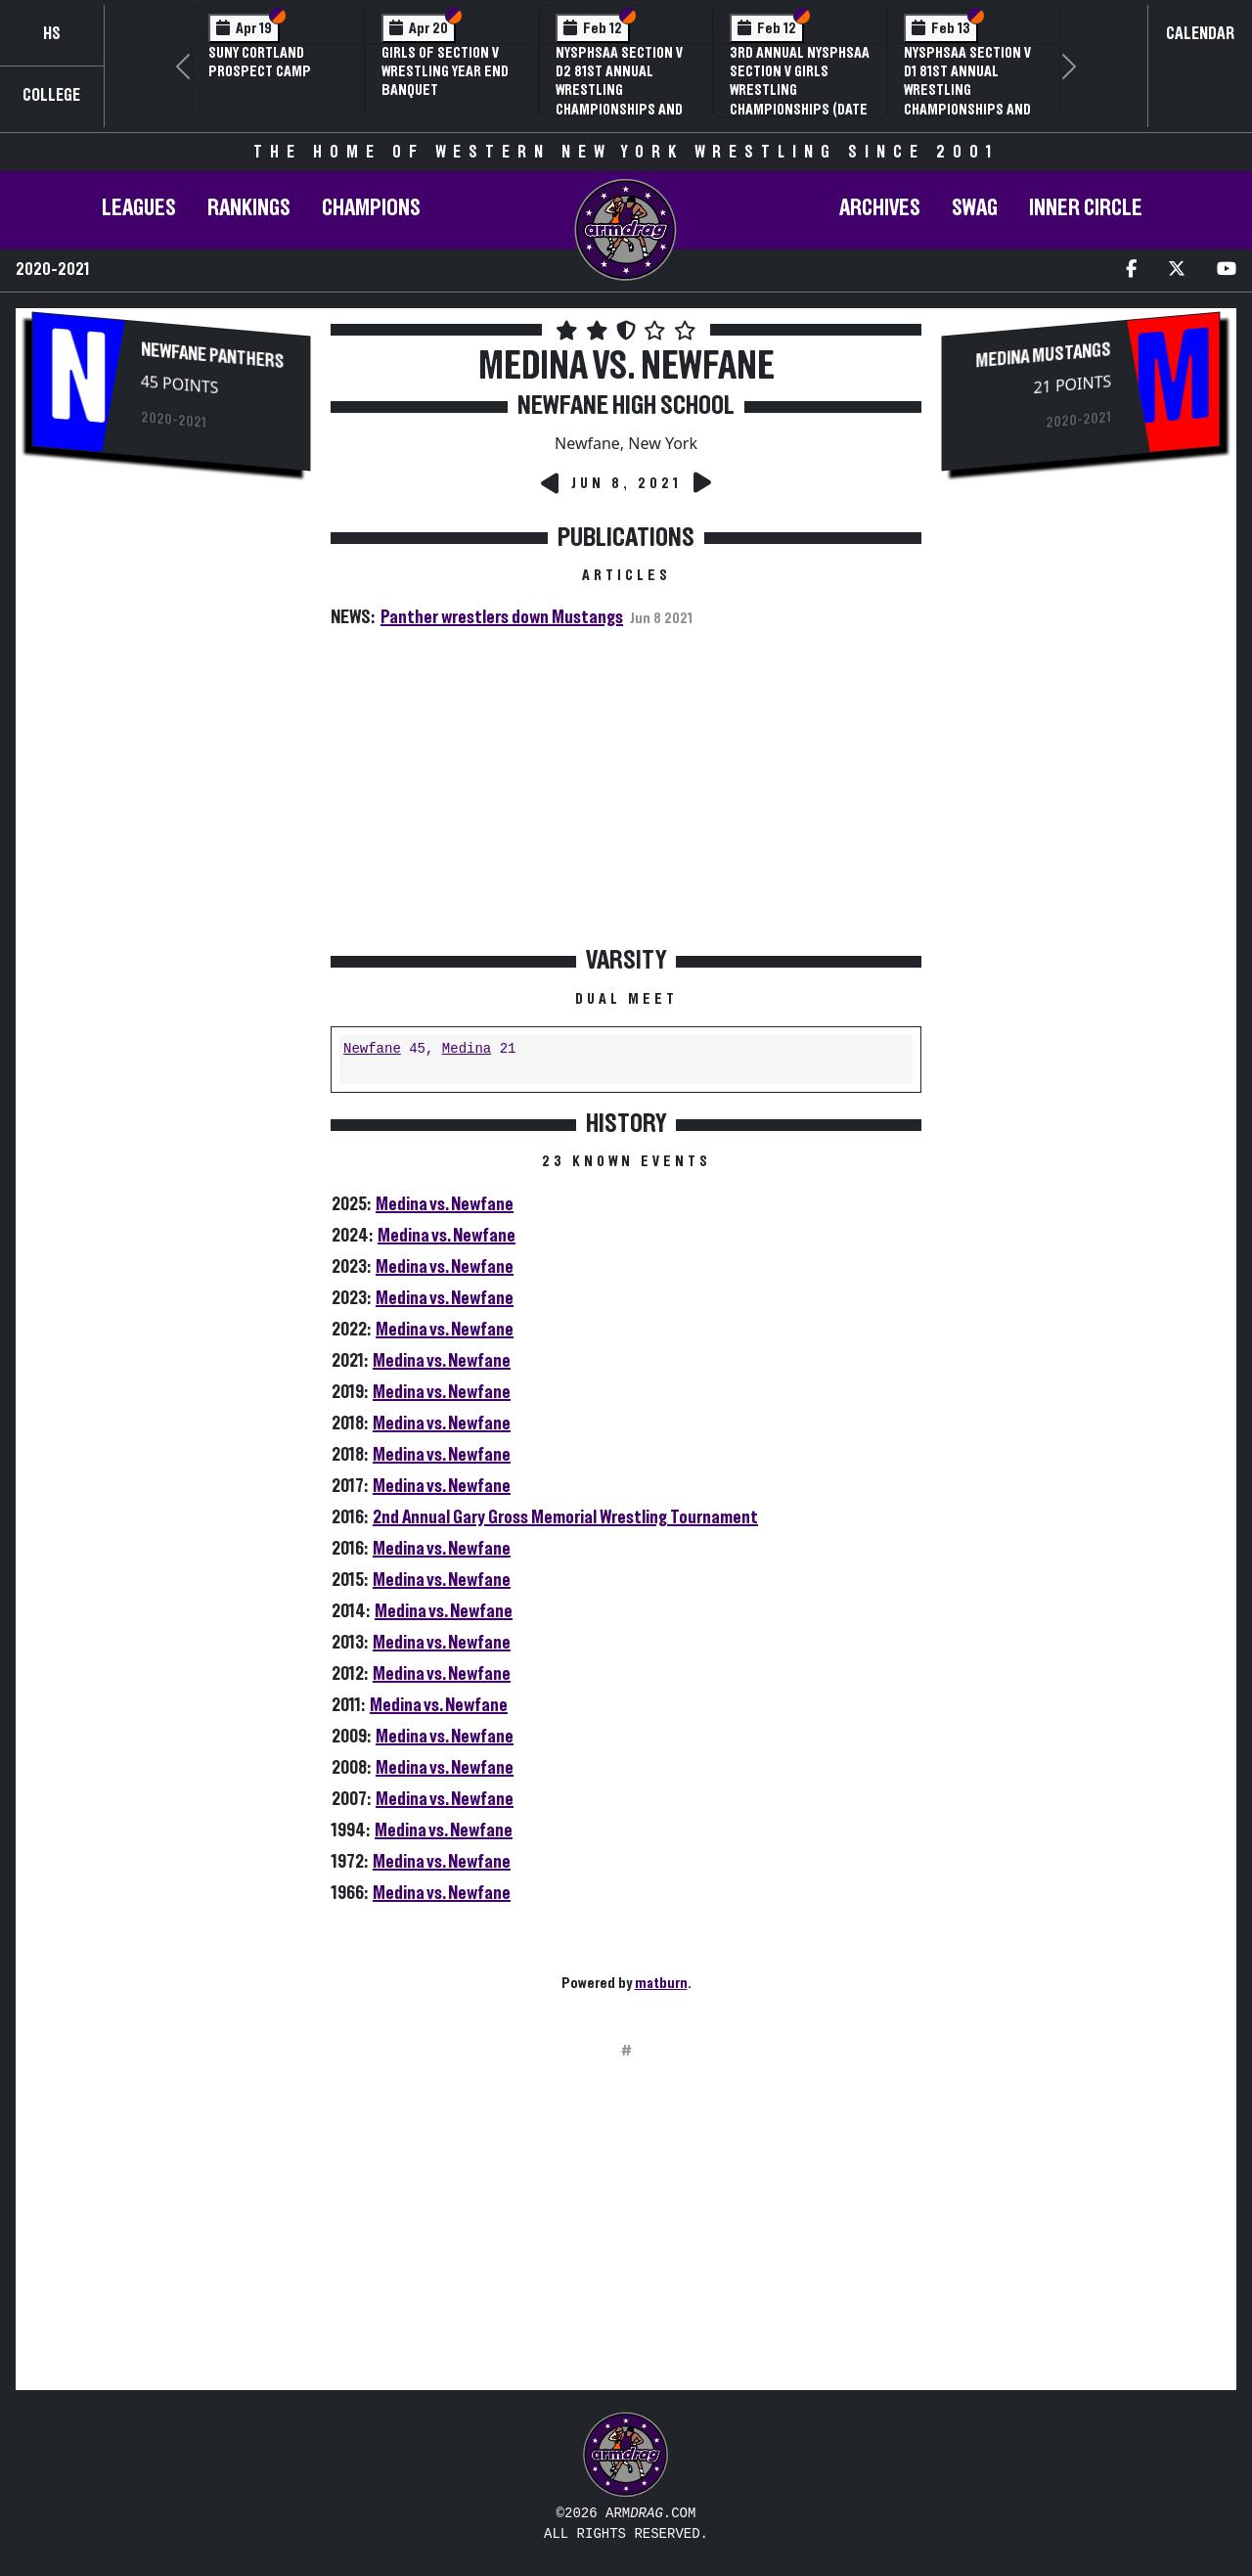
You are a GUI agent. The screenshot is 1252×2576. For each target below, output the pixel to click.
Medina (466, 1049)
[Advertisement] (171, 821)
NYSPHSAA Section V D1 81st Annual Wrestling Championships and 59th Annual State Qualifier (967, 100)
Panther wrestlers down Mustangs (501, 617)
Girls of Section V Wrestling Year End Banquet (445, 71)
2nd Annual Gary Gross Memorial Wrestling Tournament (565, 1517)
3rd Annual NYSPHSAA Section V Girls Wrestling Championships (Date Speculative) (800, 90)
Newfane (372, 1049)
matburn (661, 1983)
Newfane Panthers (212, 355)
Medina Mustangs (1043, 355)
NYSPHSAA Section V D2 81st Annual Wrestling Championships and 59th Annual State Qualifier (619, 100)
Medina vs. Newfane (445, 1204)
